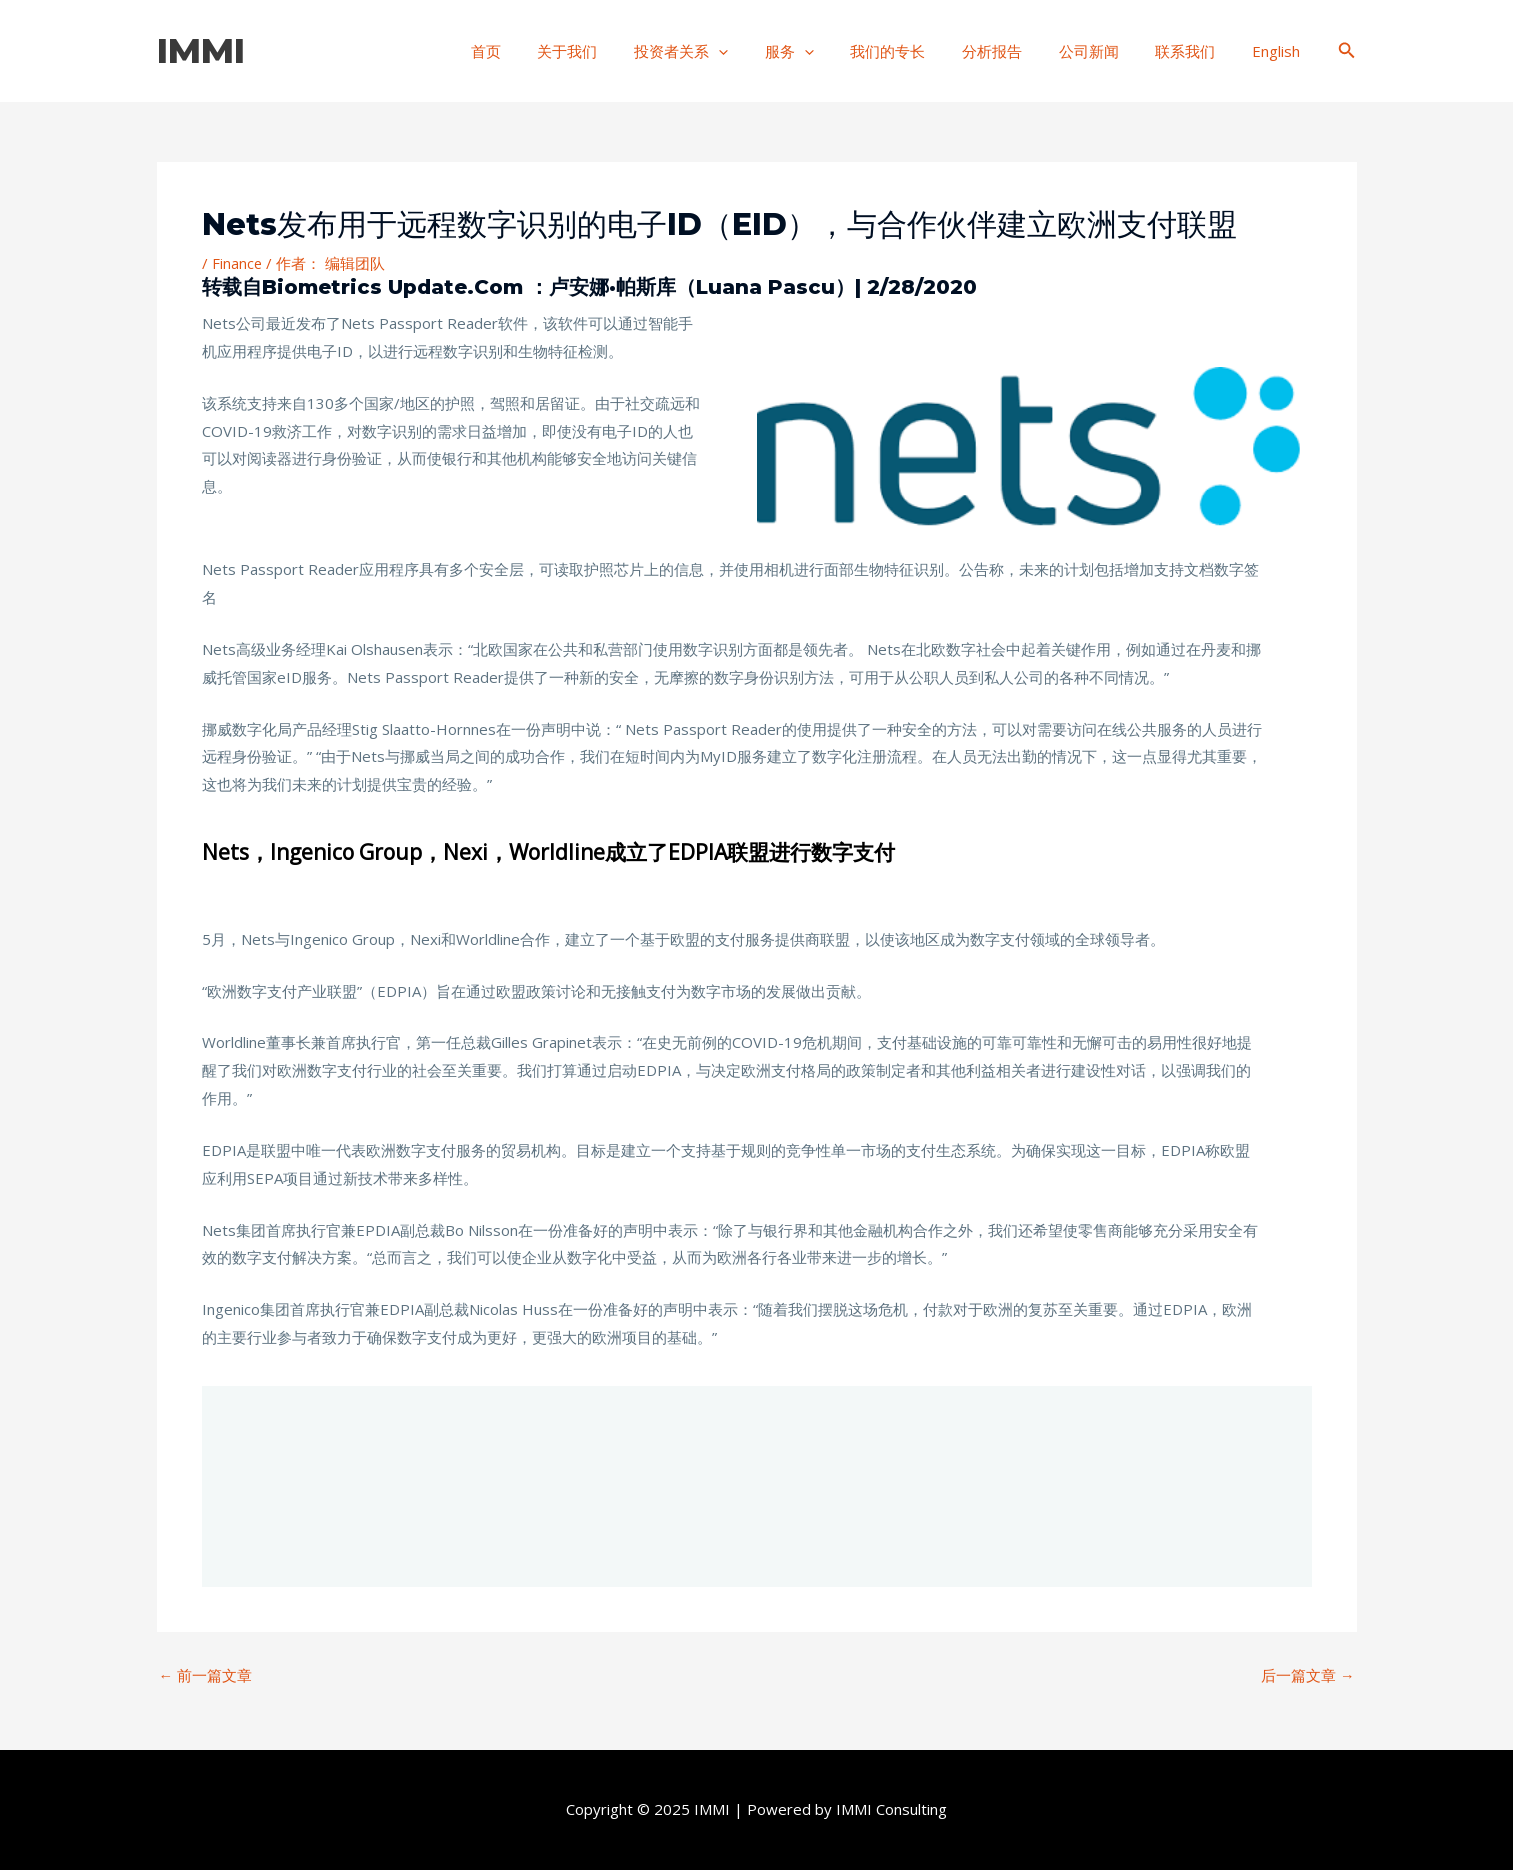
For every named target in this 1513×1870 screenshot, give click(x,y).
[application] (761, 51)
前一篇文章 (206, 1675)
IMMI (201, 50)
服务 (825, 51)
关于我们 (617, 51)
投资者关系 (724, 51)
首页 (542, 51)
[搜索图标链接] (1347, 51)
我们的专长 (917, 51)
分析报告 (1015, 51)
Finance (237, 263)
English (1279, 51)
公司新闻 (1105, 51)
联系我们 (1195, 51)
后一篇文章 (1308, 1675)
